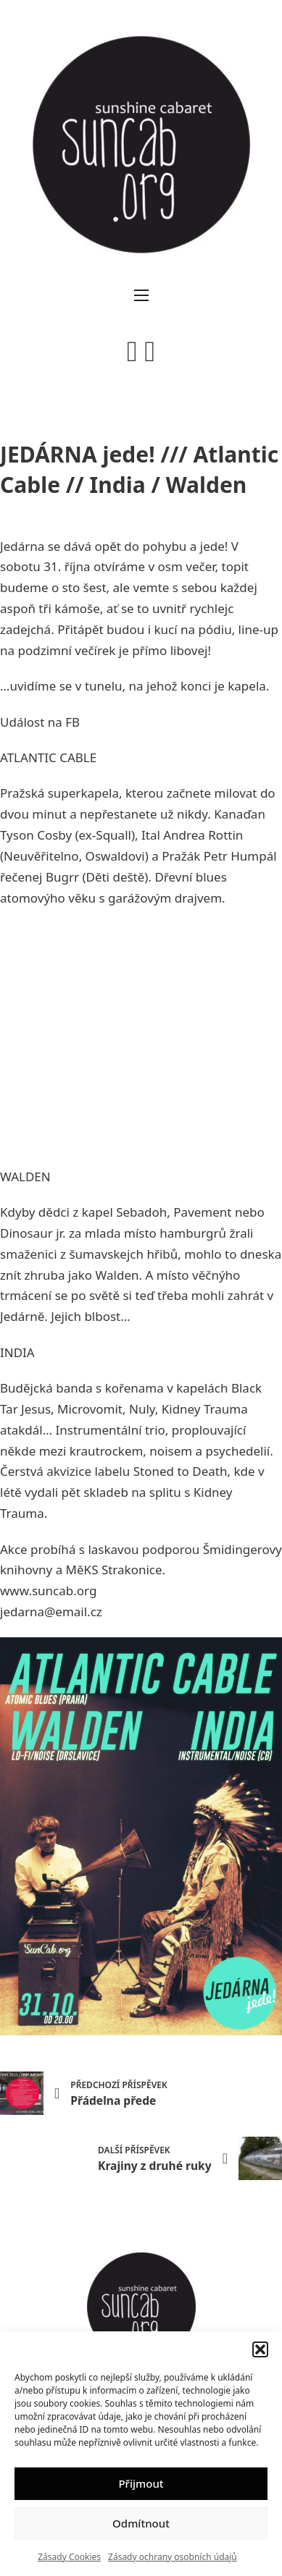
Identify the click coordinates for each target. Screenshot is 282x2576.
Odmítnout (141, 2523)
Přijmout (140, 2483)
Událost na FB (40, 722)
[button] (260, 2349)
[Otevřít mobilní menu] (141, 295)
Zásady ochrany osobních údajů (172, 2557)
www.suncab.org (48, 1590)
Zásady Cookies (69, 2557)
